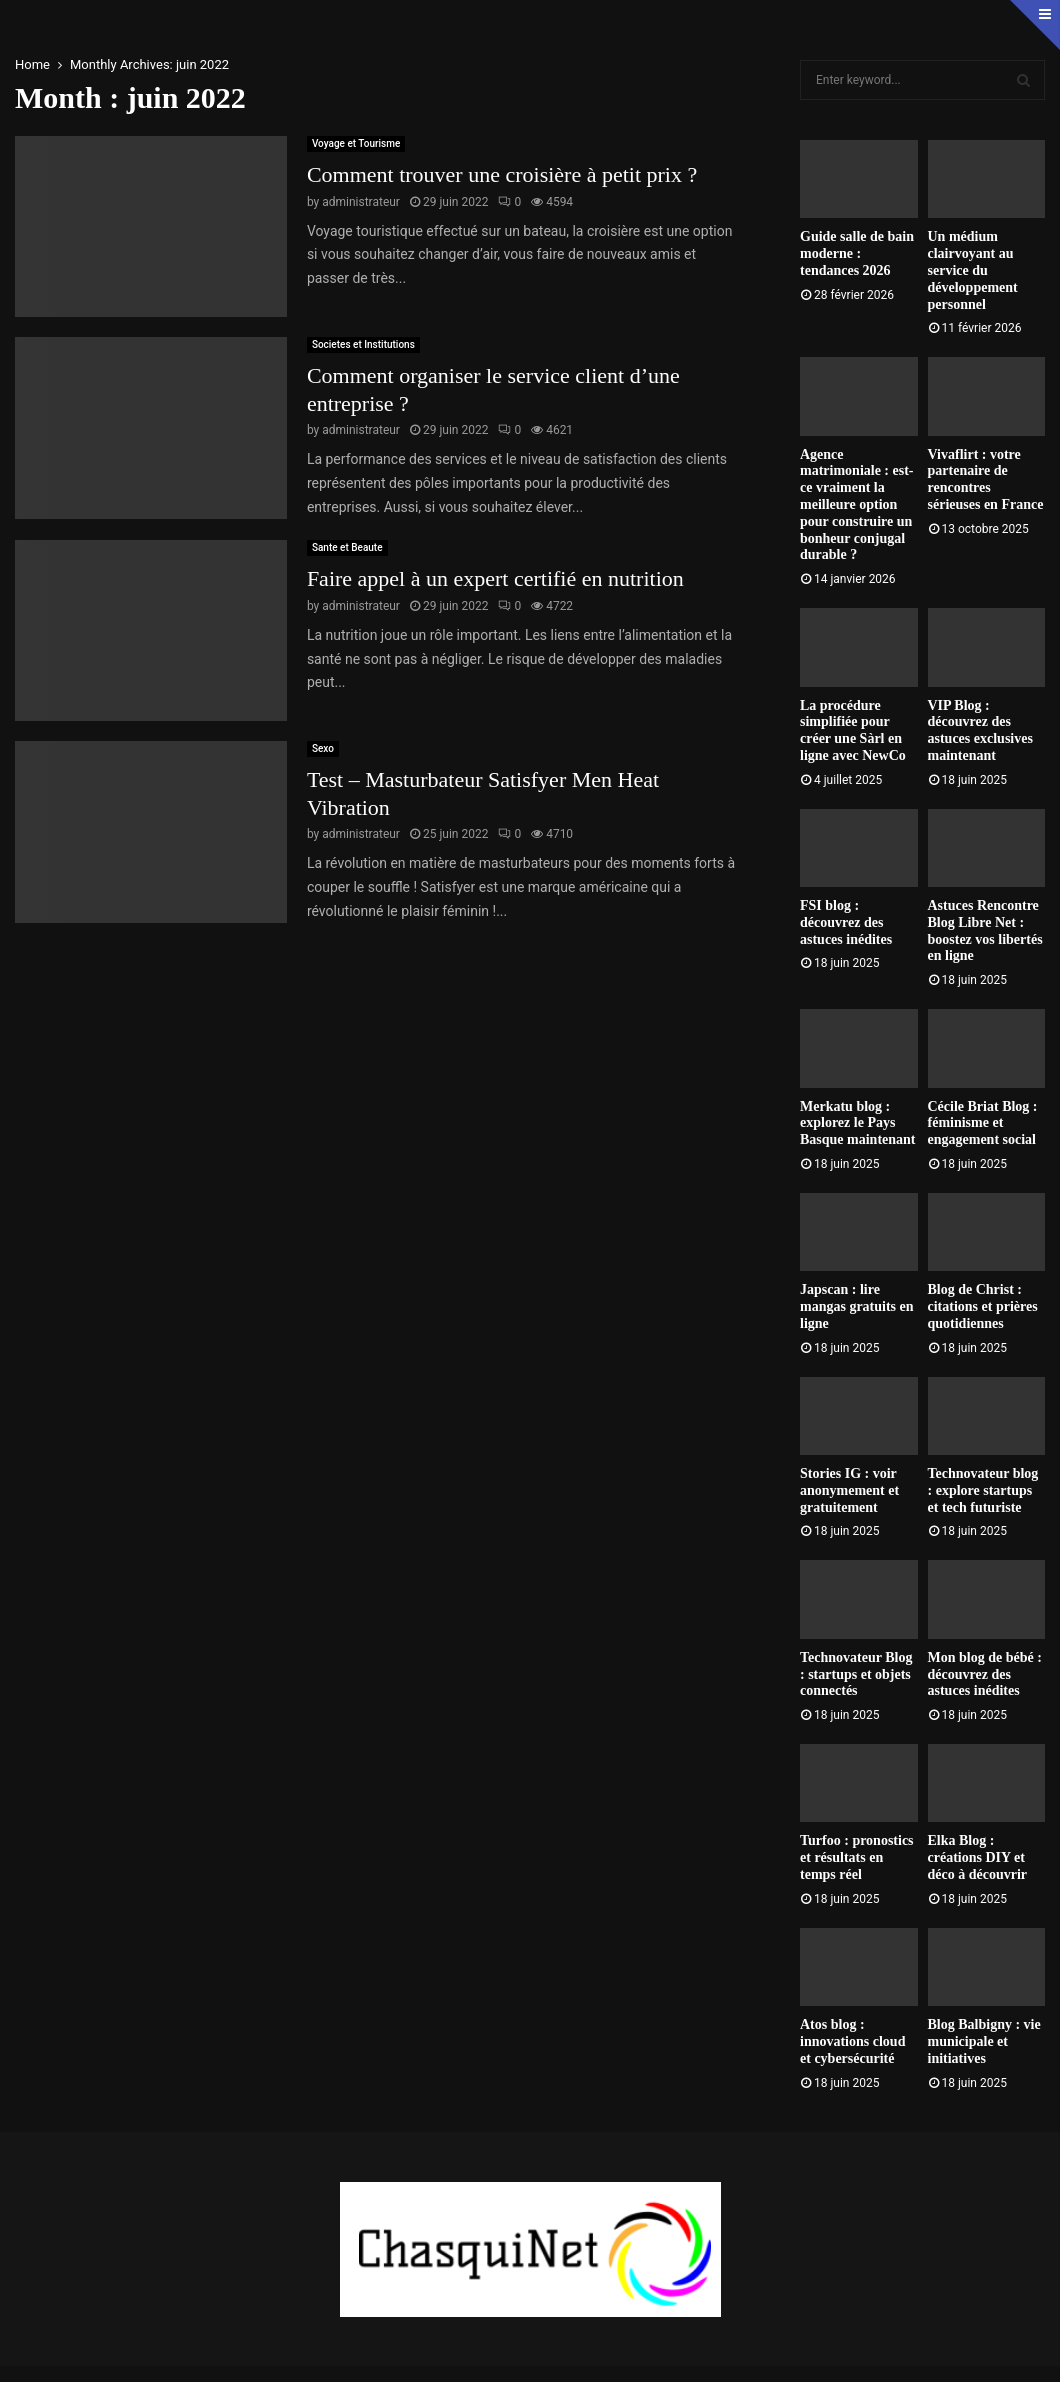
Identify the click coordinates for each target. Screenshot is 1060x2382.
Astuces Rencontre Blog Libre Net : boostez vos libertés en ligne (985, 930)
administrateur (361, 202)
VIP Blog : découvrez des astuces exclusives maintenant (980, 730)
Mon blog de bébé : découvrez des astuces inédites (985, 1674)
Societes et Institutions (363, 344)
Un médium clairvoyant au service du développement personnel (973, 270)
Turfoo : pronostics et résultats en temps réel (857, 1857)
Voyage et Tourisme (356, 143)
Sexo (323, 748)
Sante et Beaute (347, 547)
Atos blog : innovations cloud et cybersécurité (852, 2041)
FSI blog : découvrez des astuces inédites (846, 922)
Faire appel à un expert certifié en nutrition (495, 578)
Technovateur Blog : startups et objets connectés (856, 1674)
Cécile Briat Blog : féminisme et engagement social (983, 1123)
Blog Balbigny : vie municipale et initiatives (984, 2041)
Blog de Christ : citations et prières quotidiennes (983, 1306)
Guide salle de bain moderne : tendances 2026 (857, 253)
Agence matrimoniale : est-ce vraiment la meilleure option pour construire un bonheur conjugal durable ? (857, 505)
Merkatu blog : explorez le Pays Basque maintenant (858, 1123)
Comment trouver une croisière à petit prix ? (502, 174)
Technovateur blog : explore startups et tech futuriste (983, 1490)
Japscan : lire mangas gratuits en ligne (857, 1306)
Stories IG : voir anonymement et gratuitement (849, 1490)
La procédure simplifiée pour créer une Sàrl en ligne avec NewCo (853, 730)
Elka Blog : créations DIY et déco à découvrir (978, 1857)
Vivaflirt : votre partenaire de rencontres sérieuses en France (986, 479)
